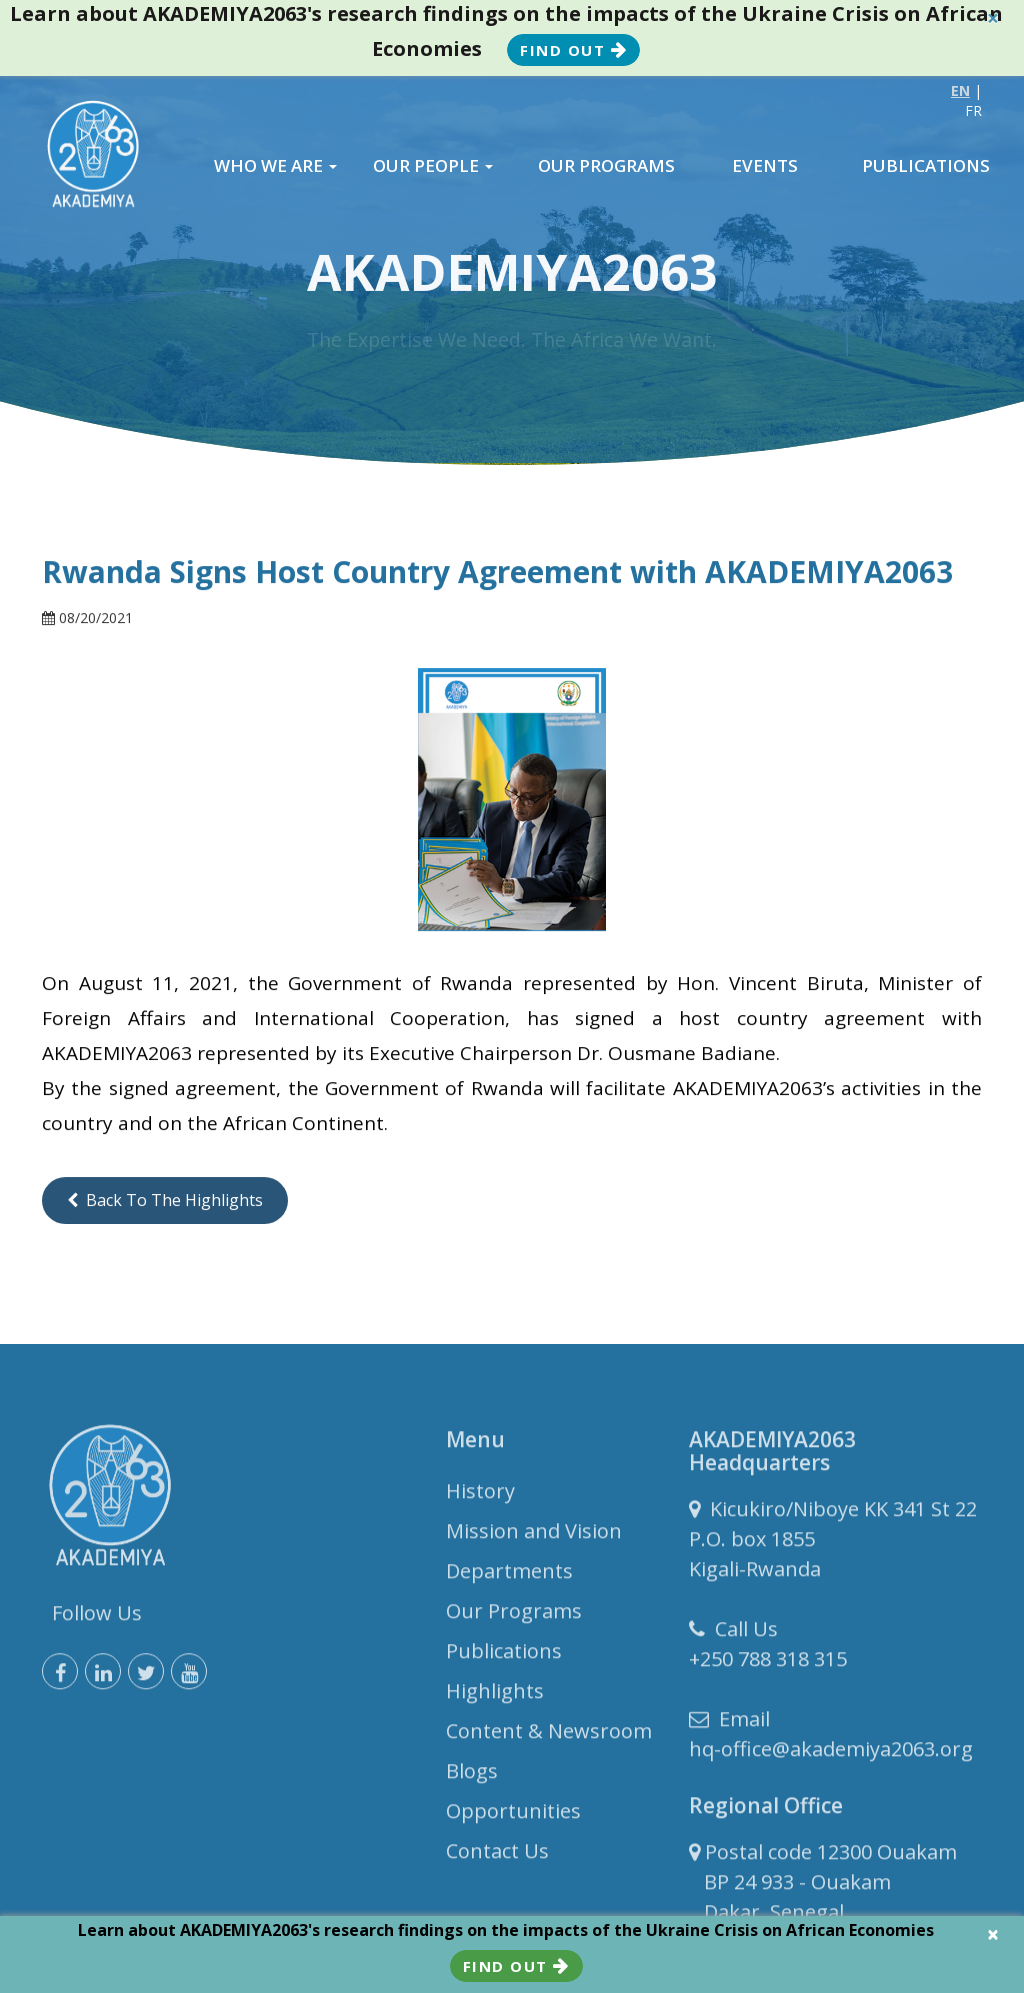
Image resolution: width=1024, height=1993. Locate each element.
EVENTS (765, 166)
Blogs (472, 1775)
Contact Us (497, 1855)
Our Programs (514, 1615)
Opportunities (513, 1815)
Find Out (573, 50)
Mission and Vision (534, 1535)
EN (960, 90)
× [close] (993, 18)
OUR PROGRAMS (606, 166)
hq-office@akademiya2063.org (831, 1753)
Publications (504, 1655)
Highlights (495, 1695)
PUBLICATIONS (926, 166)
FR (973, 110)
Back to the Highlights (165, 1200)
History (480, 1495)
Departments (509, 1575)
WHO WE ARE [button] (275, 166)
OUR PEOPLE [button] (433, 166)
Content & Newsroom (549, 1735)
